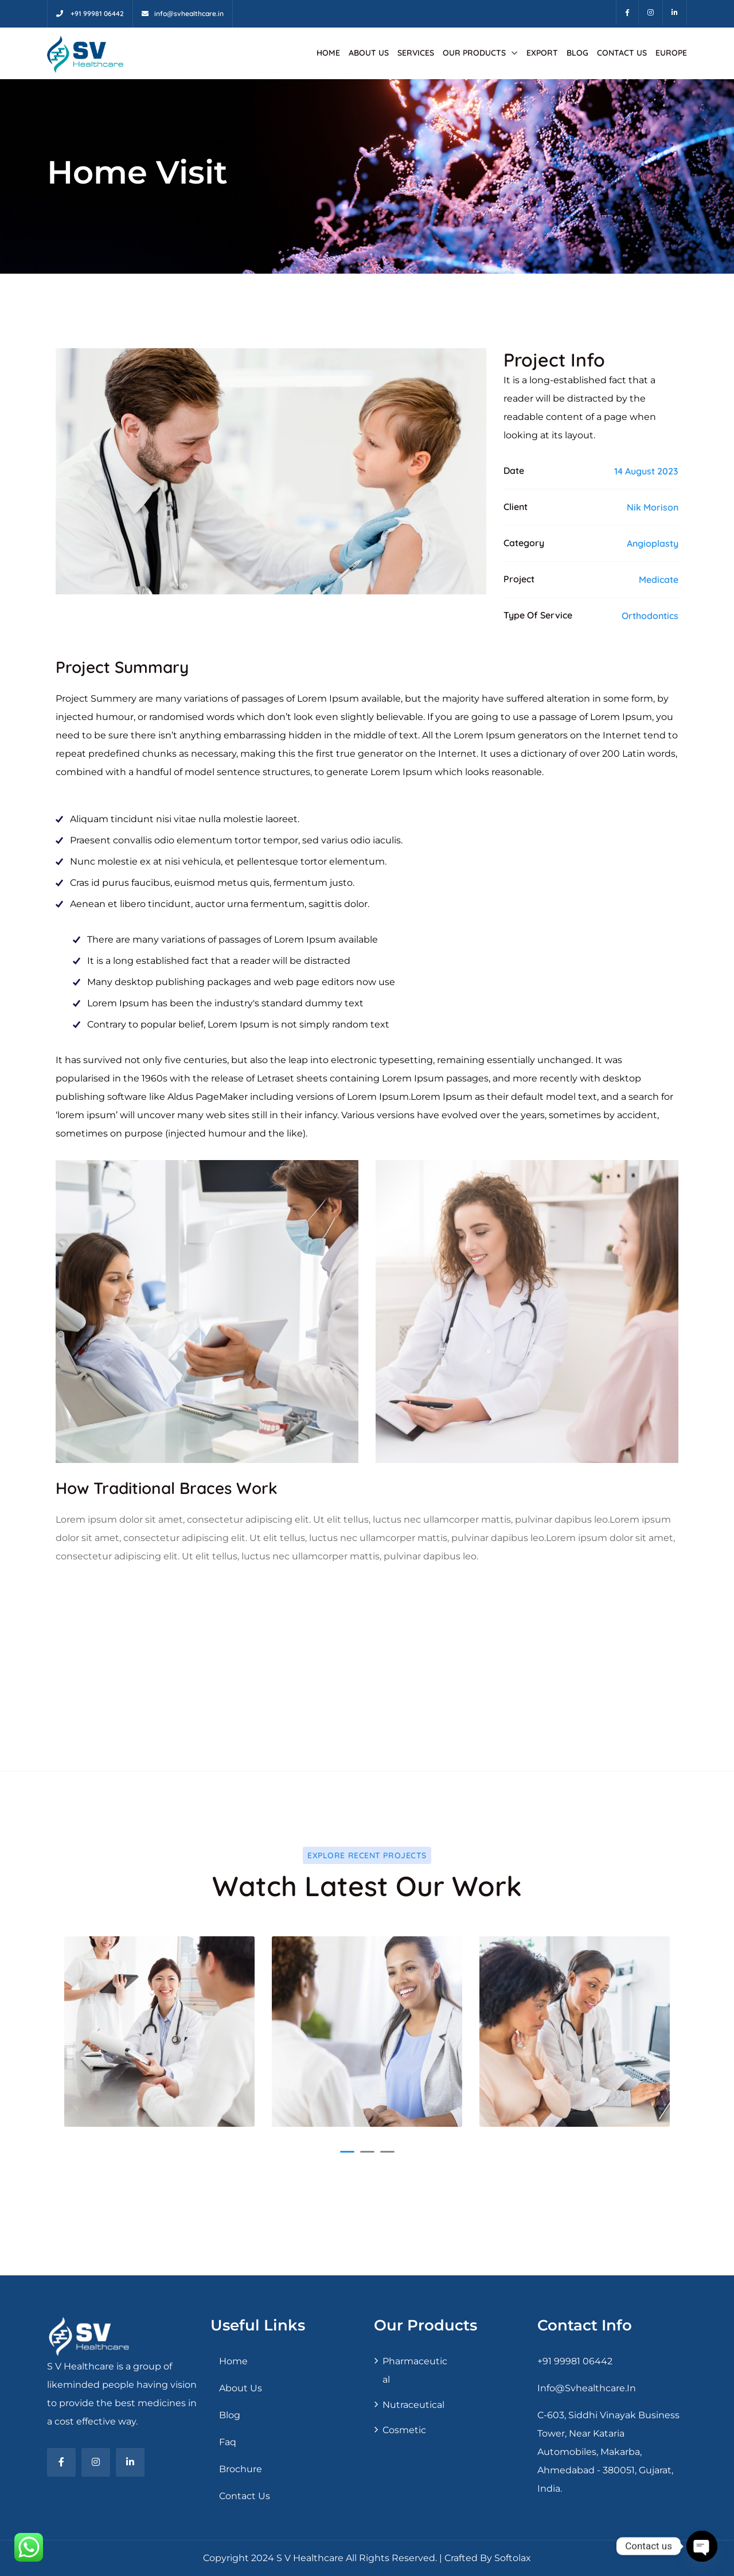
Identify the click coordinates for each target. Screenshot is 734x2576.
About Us (369, 53)
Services (415, 53)
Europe (671, 53)
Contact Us (622, 53)
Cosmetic (404, 2430)
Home (328, 53)
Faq (227, 2442)
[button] (347, 2152)
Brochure (240, 2469)
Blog (577, 53)
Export (542, 53)
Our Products (474, 53)
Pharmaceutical (414, 2370)
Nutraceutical (413, 2404)
